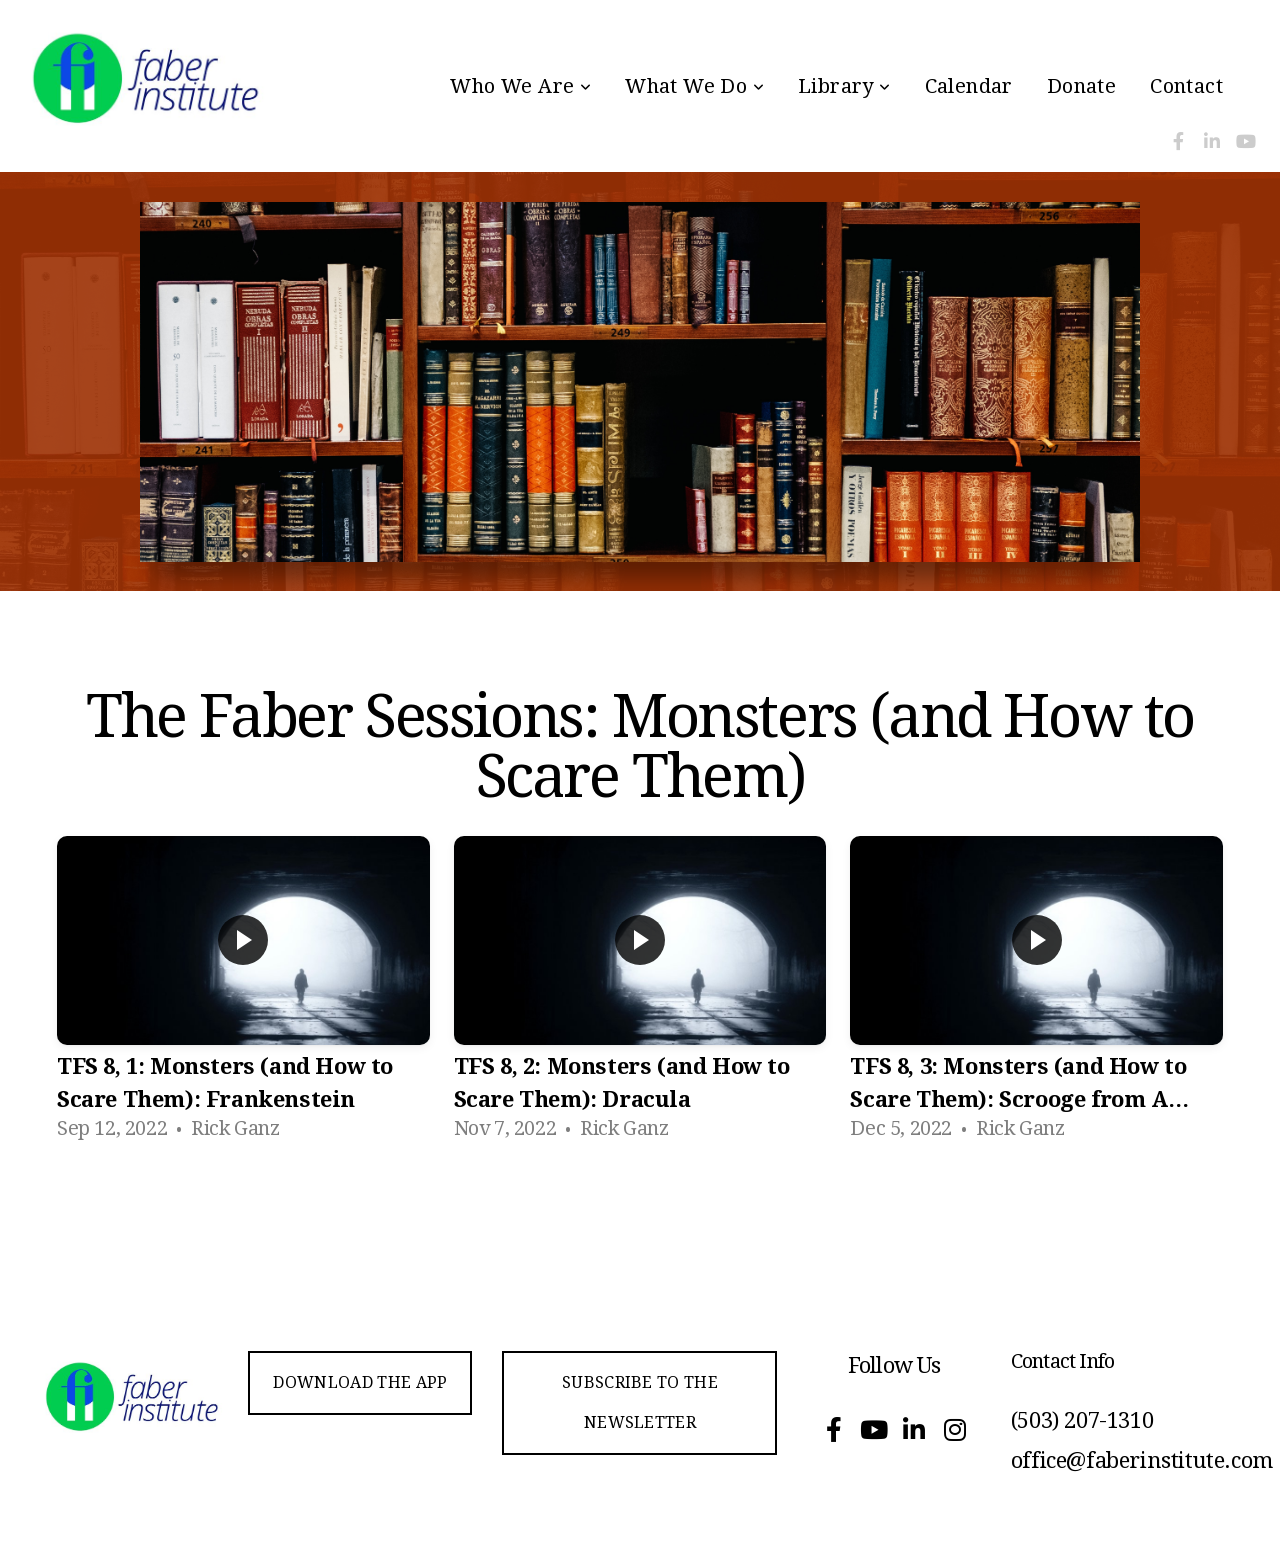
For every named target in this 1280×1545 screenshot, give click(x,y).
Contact (1186, 86)
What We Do (694, 86)
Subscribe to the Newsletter (640, 1402)
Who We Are (520, 86)
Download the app (360, 1382)
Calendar (969, 86)
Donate (1081, 86)
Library (844, 86)
